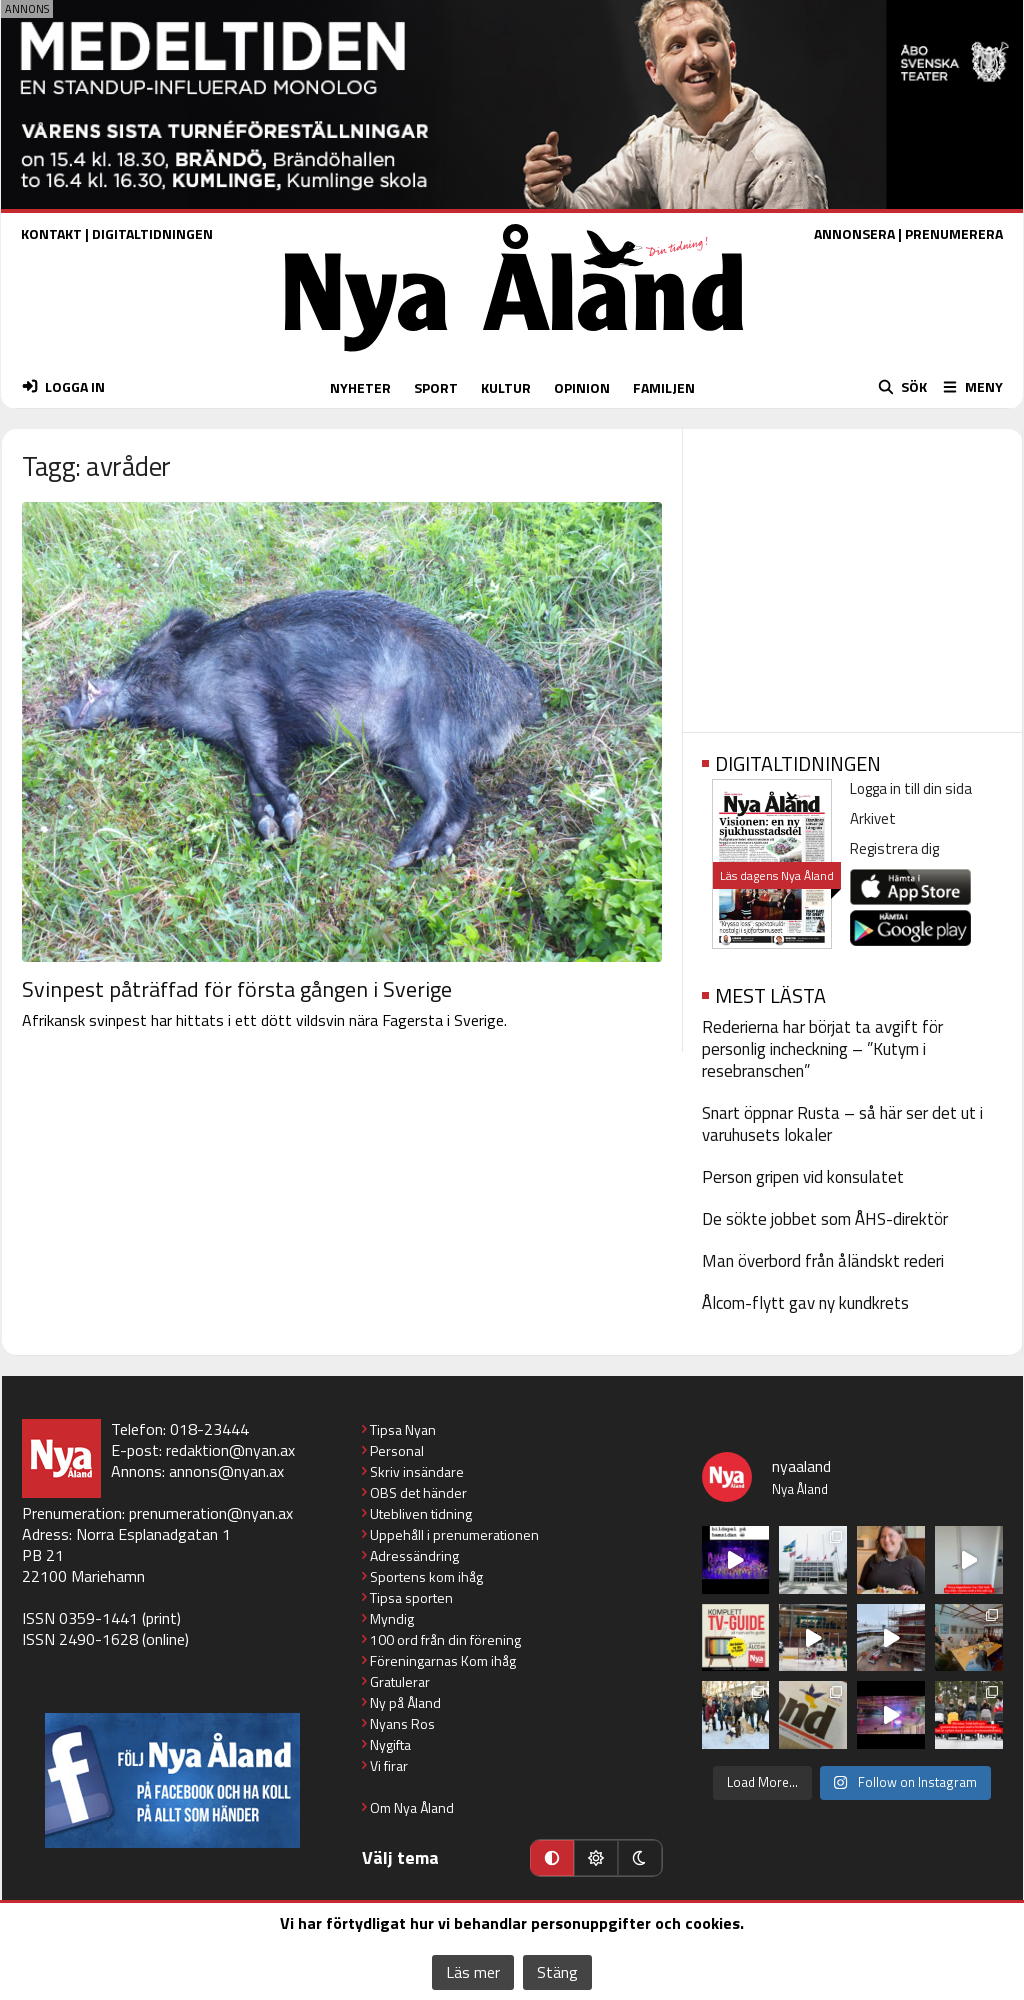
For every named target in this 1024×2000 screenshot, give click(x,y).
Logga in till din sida (911, 788)
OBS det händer (418, 1492)
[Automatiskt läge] (552, 1858)
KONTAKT (51, 233)
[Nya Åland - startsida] (514, 356)
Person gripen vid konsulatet (803, 1177)
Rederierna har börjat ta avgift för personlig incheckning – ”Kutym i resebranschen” (822, 1049)
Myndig (392, 1618)
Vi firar (389, 1765)
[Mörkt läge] (640, 1858)
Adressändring (414, 1555)
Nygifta (390, 1744)
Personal (397, 1450)
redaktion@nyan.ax (230, 1450)
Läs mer (473, 1972)
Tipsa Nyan (403, 1429)
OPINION (582, 387)
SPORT (436, 387)
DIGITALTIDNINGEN (152, 233)
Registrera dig (894, 848)
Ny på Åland (405, 1702)
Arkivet (873, 818)
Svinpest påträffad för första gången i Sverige (237, 989)
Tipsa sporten (411, 1597)
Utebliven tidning (421, 1513)
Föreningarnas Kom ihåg (443, 1660)
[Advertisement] (852, 574)
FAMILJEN (664, 387)
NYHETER (360, 387)
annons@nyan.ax (226, 1471)
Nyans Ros (402, 1723)
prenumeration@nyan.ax (211, 1513)
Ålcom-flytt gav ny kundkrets (805, 1303)
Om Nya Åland (412, 1807)
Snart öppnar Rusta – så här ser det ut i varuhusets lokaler (842, 1124)
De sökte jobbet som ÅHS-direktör (825, 1219)
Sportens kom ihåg (426, 1576)
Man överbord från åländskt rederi (823, 1261)
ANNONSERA (854, 233)
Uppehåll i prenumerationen (454, 1534)
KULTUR (506, 387)
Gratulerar (400, 1681)
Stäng (557, 1972)
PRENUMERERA (954, 233)
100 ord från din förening (445, 1639)
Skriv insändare (417, 1471)
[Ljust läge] (596, 1858)
